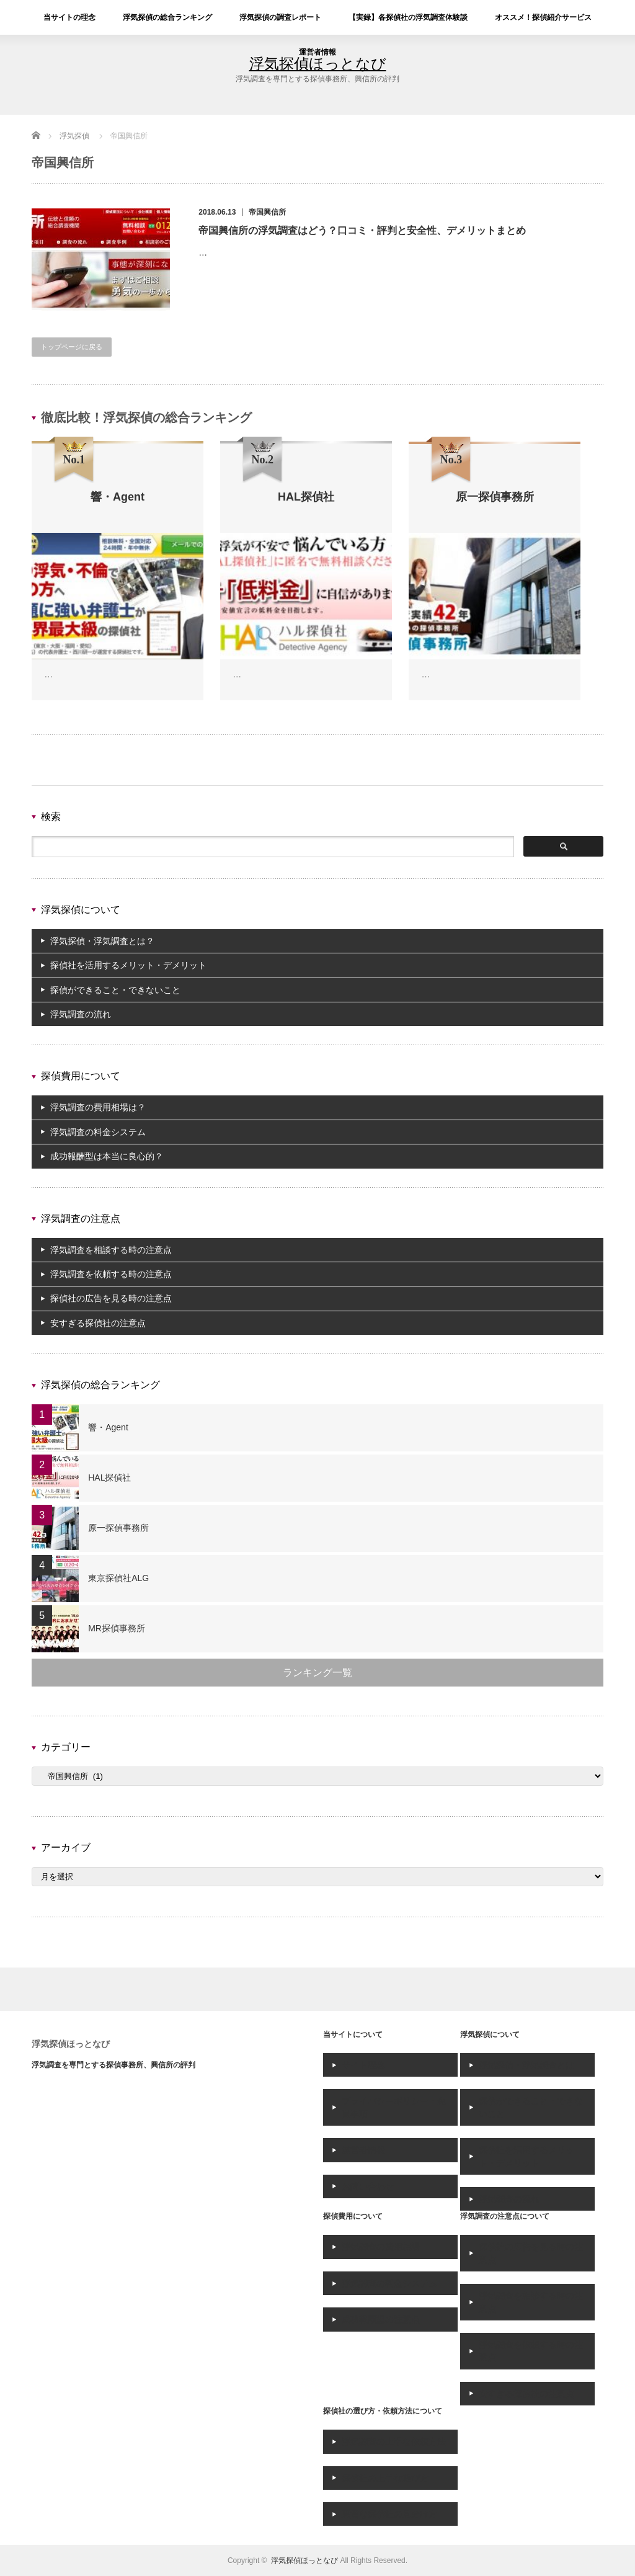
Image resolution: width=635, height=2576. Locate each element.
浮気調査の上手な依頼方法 (394, 2441)
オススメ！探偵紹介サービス (543, 17)
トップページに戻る (71, 346)
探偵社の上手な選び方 (385, 2478)
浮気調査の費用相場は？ (98, 1107)
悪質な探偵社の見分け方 (389, 2514)
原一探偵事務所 (118, 1528)
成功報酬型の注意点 (381, 2319)
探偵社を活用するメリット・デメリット (128, 965)
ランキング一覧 (317, 1672)
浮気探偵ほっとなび (71, 2044)
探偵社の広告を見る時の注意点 (111, 1298)
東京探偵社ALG (118, 1578)
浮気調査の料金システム (98, 1132)
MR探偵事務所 (116, 1628)
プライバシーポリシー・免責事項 (394, 2107)
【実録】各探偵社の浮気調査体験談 (408, 17)
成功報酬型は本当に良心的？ (106, 1156)
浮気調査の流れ (80, 1014)
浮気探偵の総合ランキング (167, 17)
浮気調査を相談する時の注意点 (111, 1250)
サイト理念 (363, 2065)
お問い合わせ (368, 2186)
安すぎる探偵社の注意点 (98, 1323)
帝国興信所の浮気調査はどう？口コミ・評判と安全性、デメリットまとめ (362, 230)
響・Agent (108, 1427)
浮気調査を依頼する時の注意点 (111, 1274)
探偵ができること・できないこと (115, 990)
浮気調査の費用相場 (381, 2247)
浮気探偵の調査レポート (280, 17)
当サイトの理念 (69, 17)
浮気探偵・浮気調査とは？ (102, 941)
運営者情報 (317, 52)
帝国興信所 (267, 212)
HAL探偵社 (109, 1477)
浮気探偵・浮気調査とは (526, 2065)
